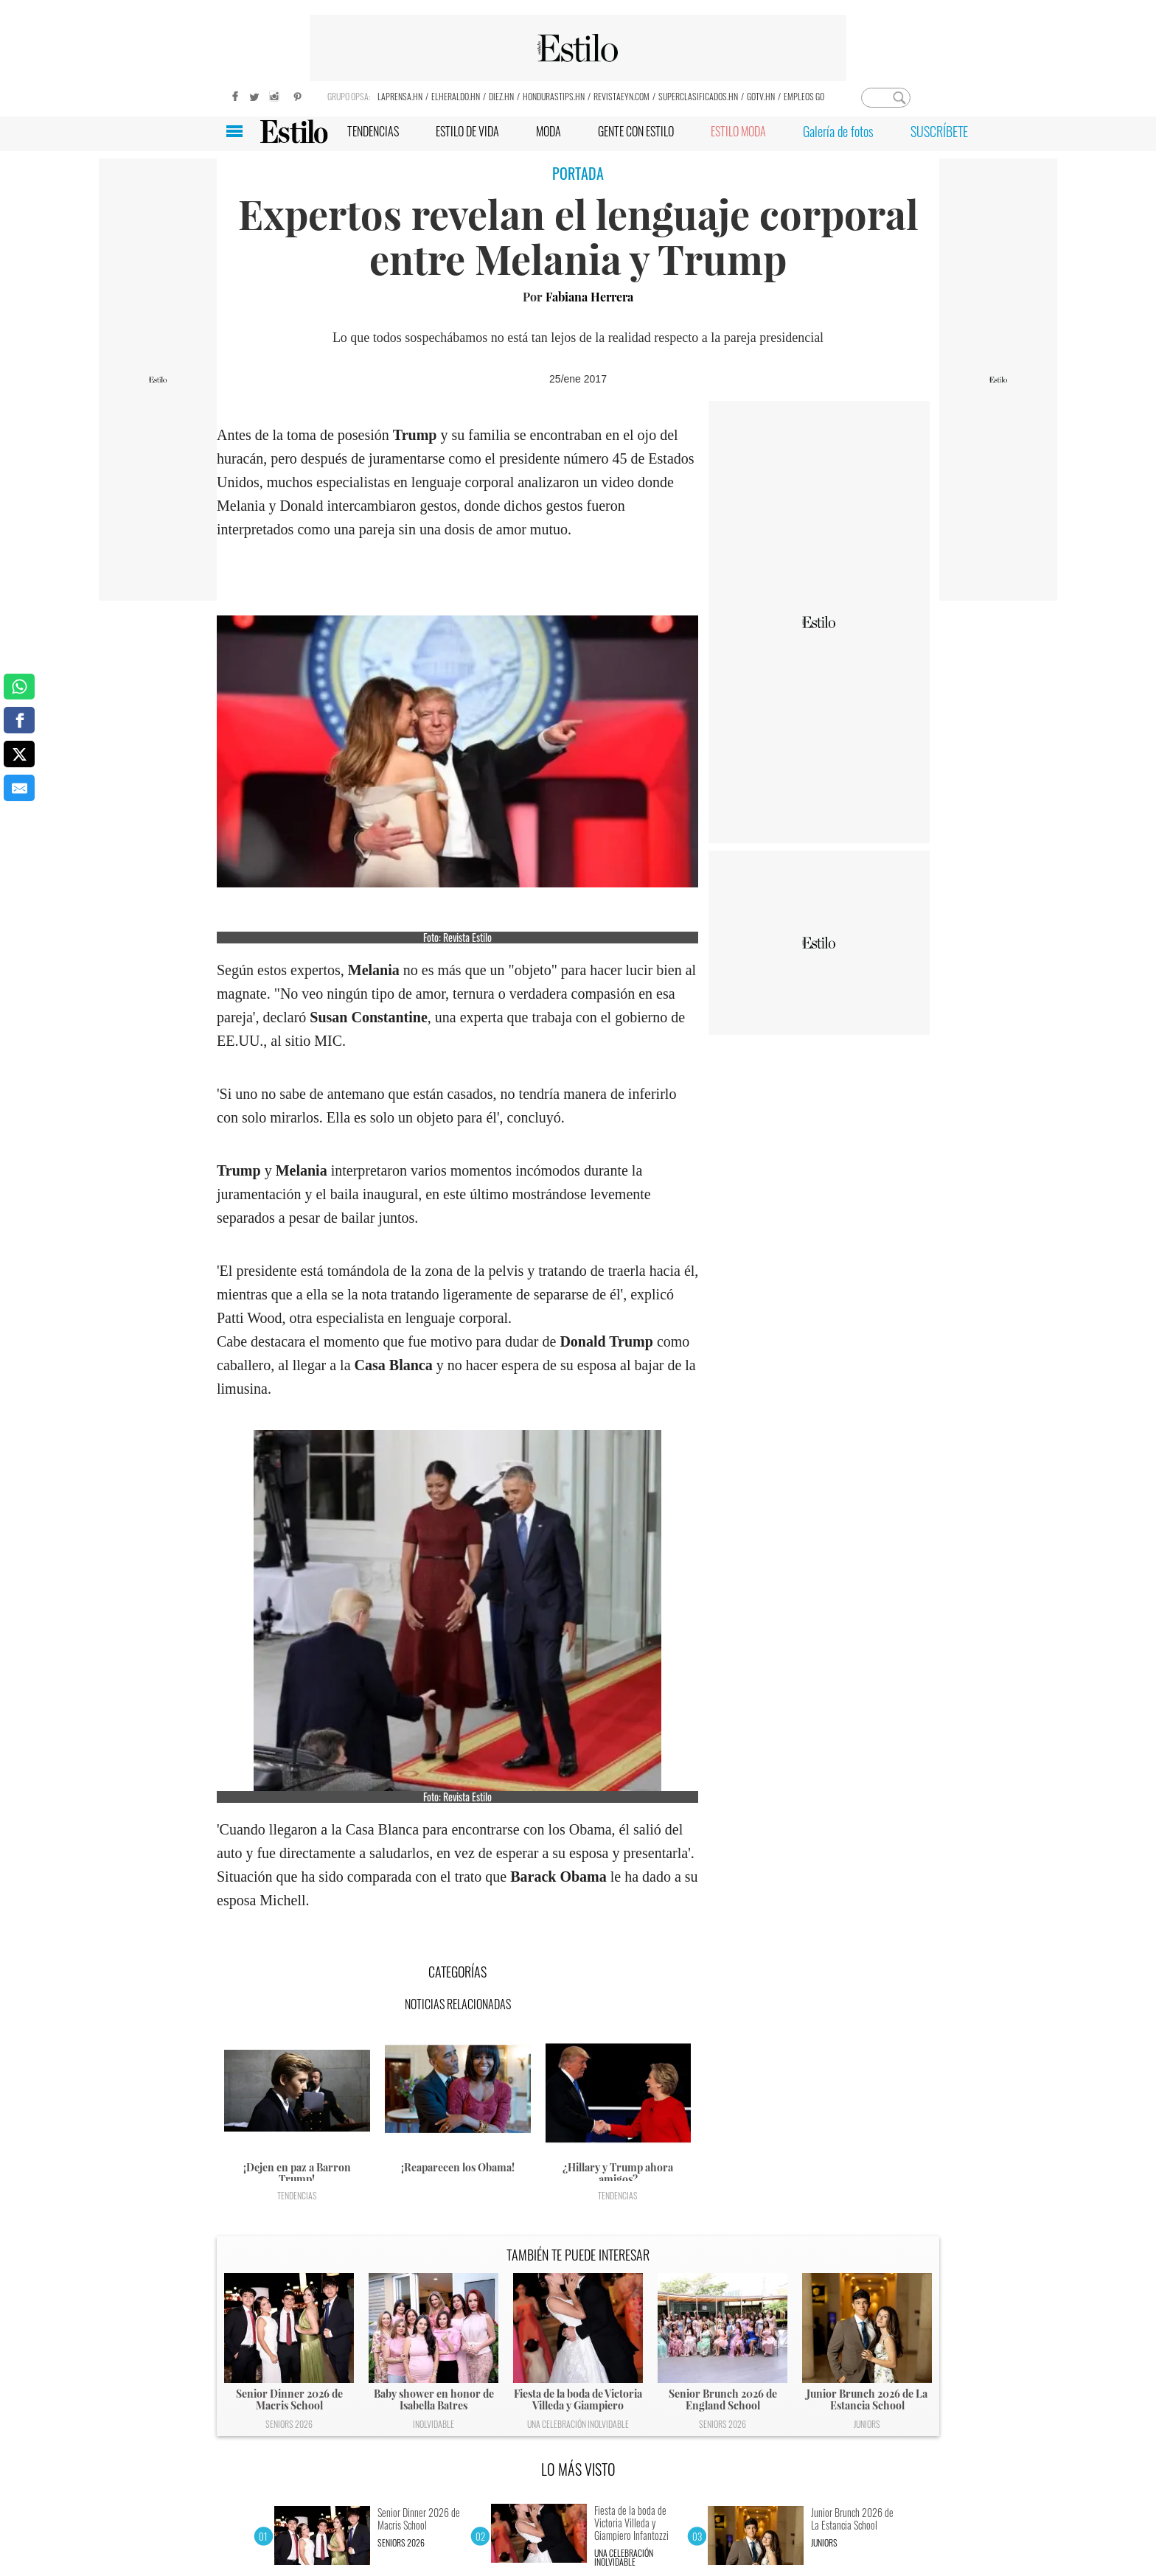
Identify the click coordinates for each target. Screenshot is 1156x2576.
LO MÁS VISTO (578, 2469)
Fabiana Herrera (589, 296)
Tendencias (297, 2195)
